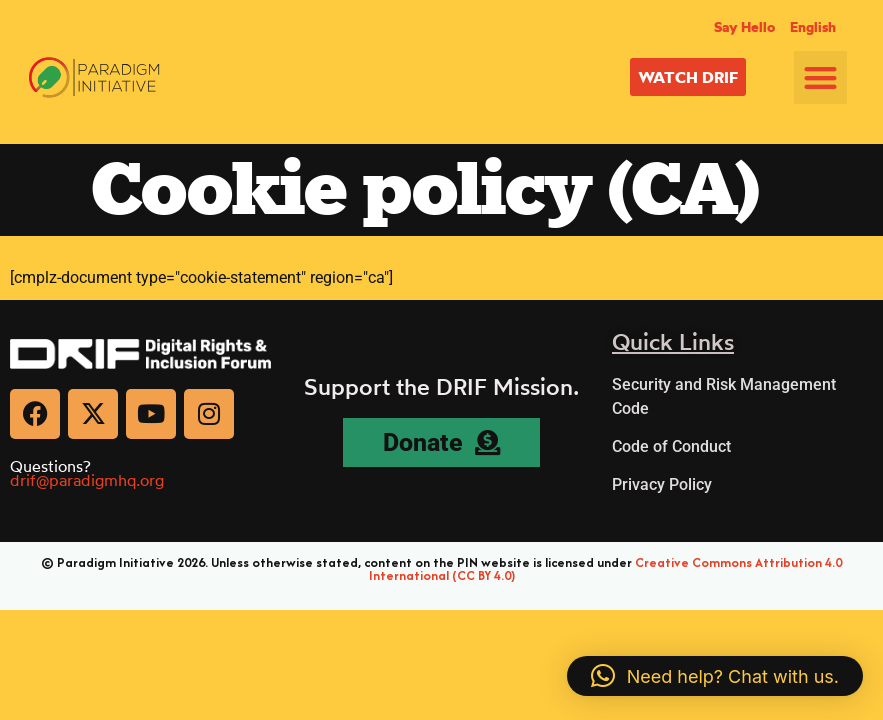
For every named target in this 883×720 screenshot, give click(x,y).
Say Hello (744, 27)
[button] (820, 77)
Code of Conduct (671, 446)
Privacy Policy (662, 484)
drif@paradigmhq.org (87, 480)
